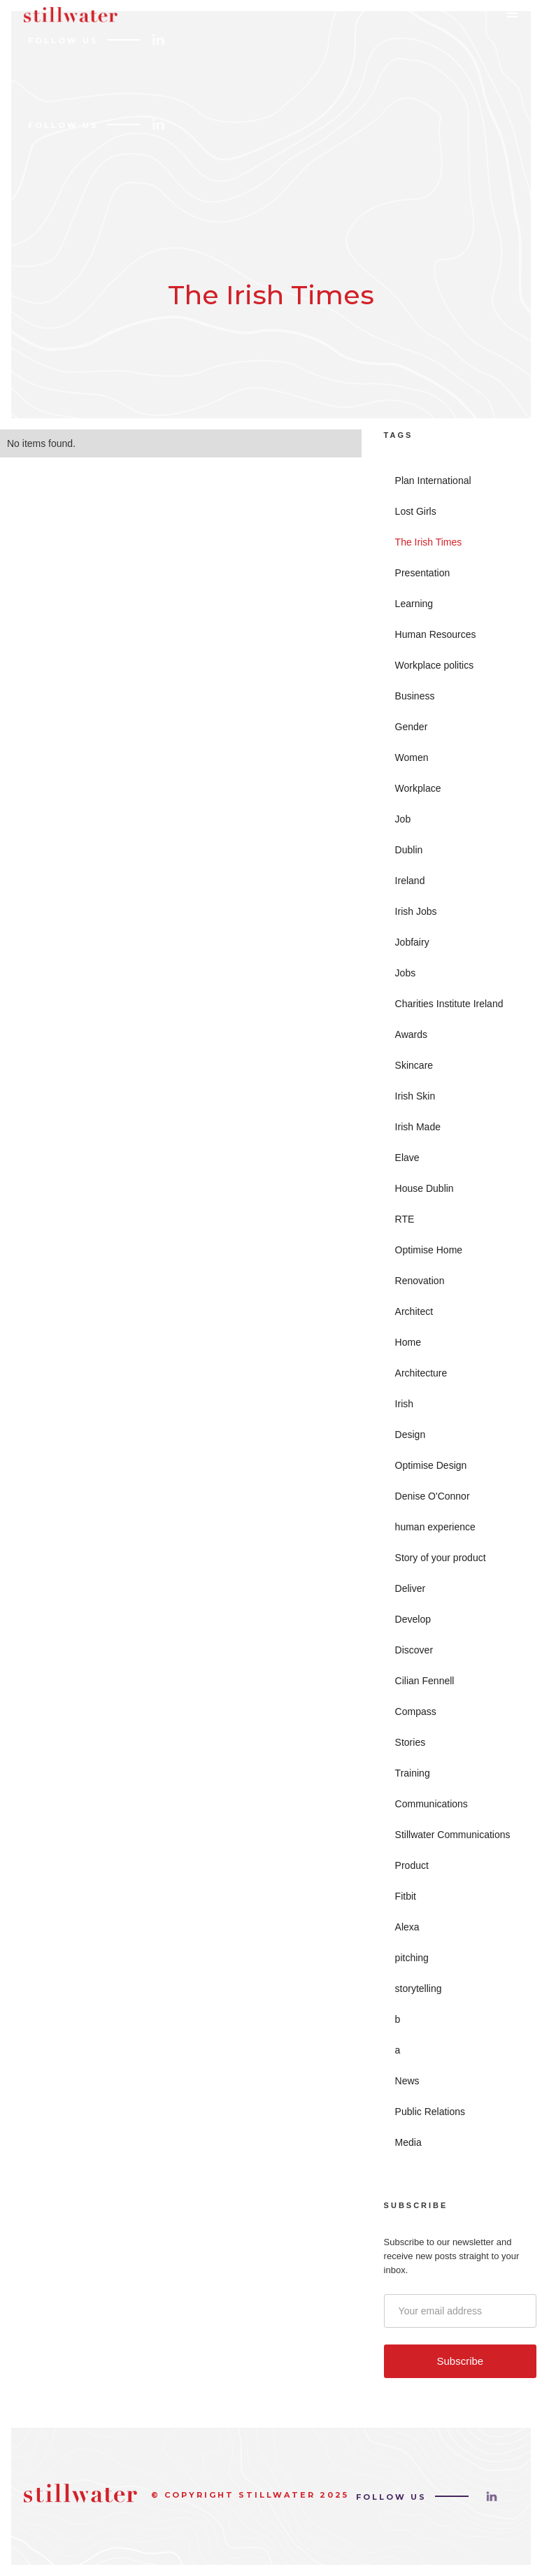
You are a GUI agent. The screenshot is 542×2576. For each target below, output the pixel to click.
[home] (67, 21)
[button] (517, 17)
